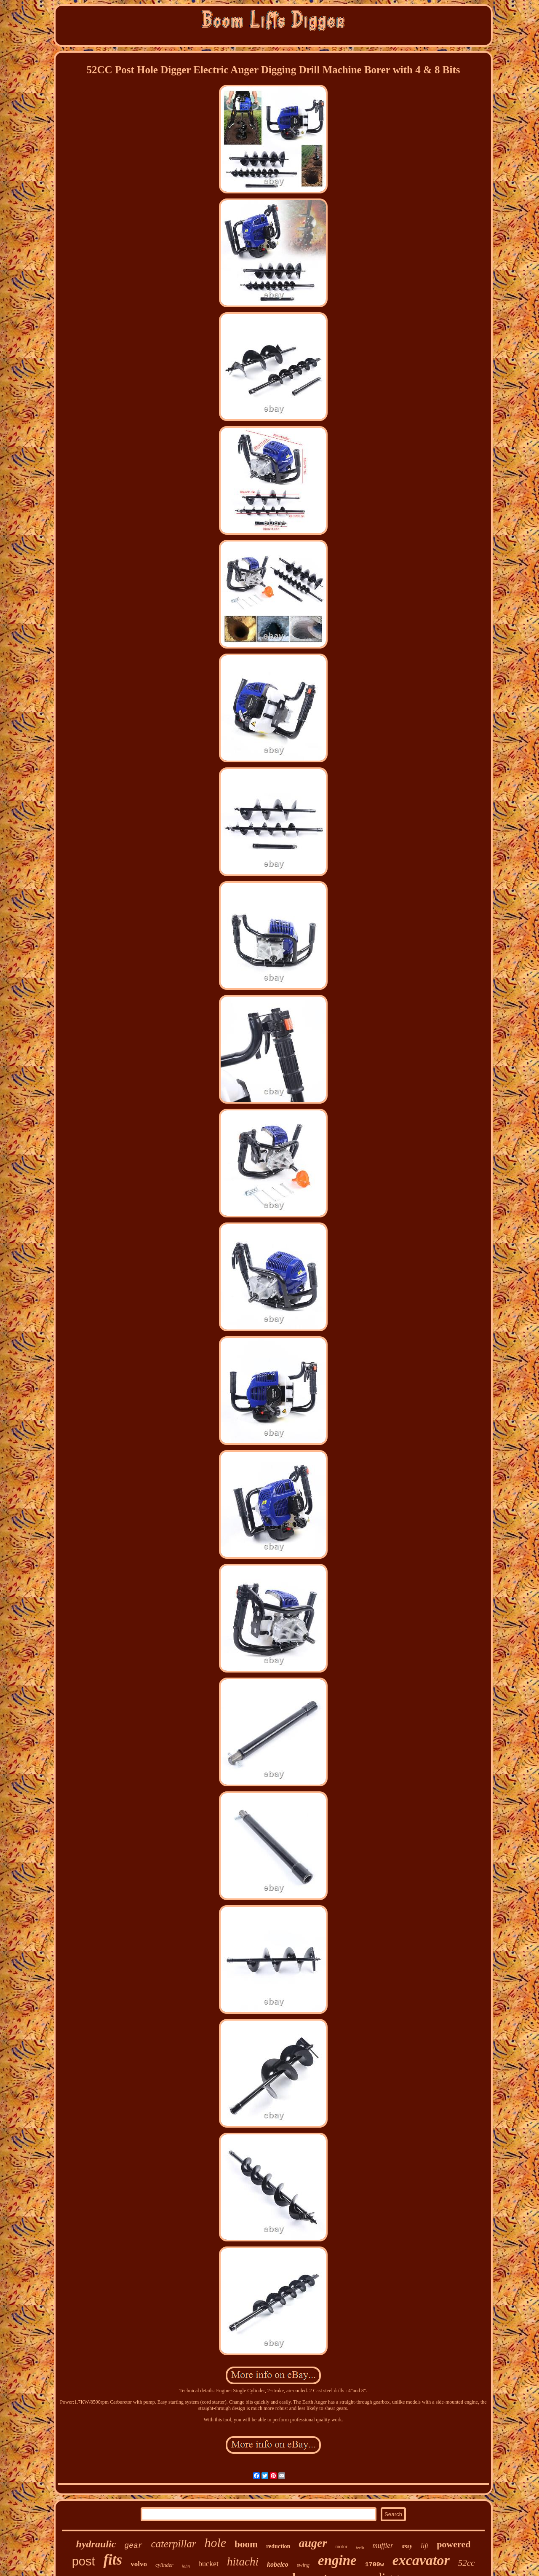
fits (112, 2560)
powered (453, 2544)
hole (215, 2542)
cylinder (164, 2565)
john (186, 2565)
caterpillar (173, 2543)
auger (313, 2542)
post (83, 2561)
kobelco (277, 2564)
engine (337, 2560)
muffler (382, 2545)
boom (246, 2544)
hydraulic (96, 2543)
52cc (466, 2563)
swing (303, 2565)
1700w (374, 2564)
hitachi (243, 2561)
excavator (421, 2560)
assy (407, 2546)
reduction (278, 2546)
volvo (139, 2564)
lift (424, 2545)
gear (133, 2545)
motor (341, 2546)
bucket (208, 2564)
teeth (360, 2547)
